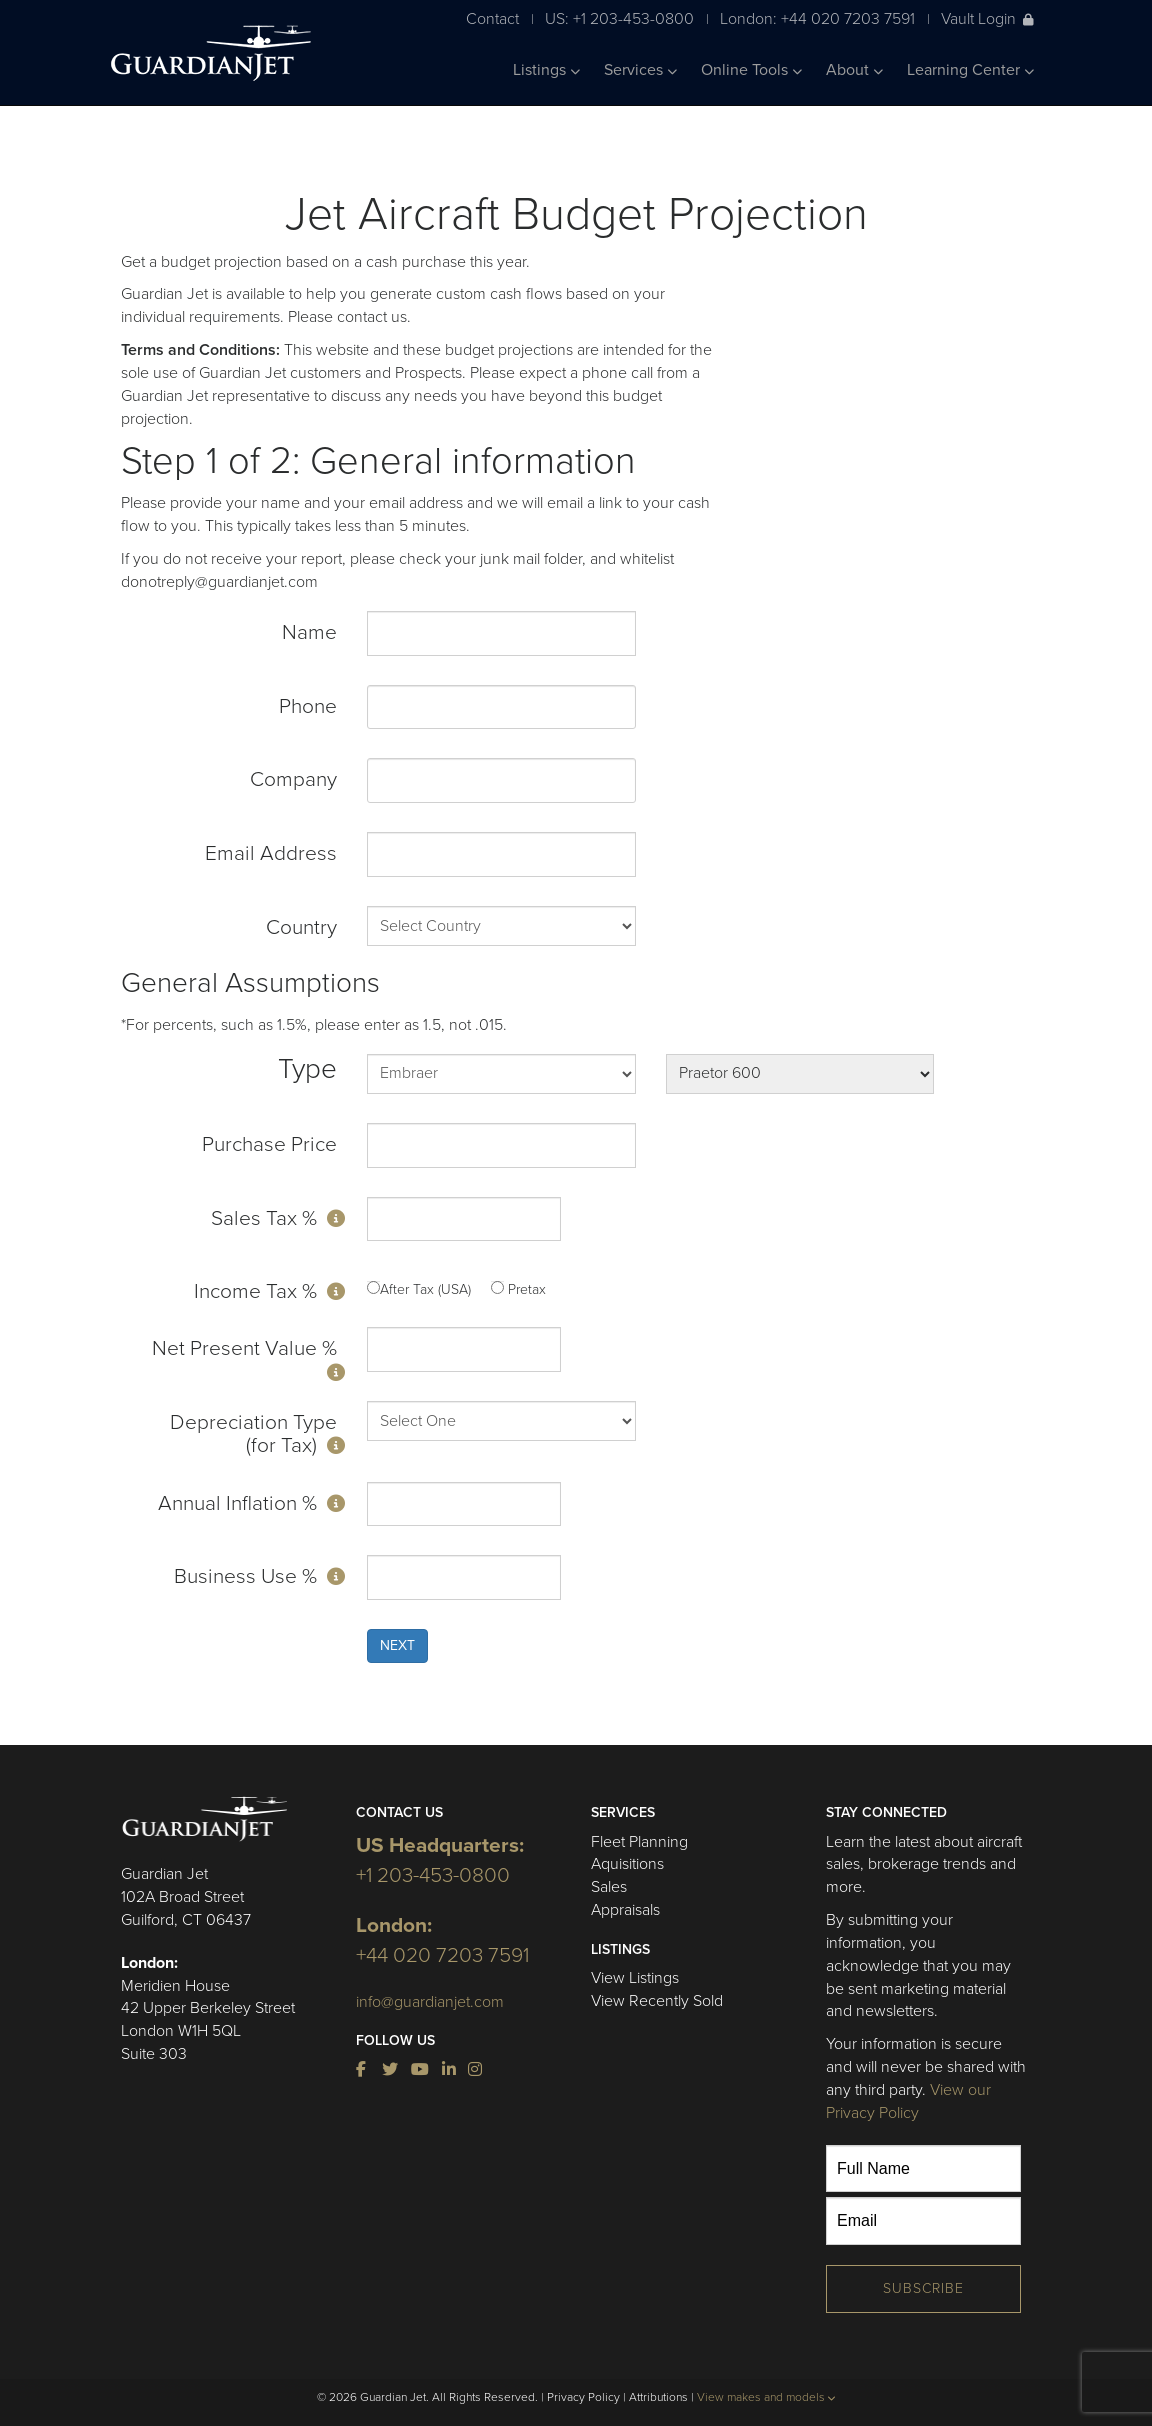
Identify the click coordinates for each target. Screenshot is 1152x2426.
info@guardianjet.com (430, 2002)
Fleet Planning (639, 1842)
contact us (372, 317)
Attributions (658, 2397)
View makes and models (766, 2397)
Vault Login (987, 18)
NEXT (397, 1645)
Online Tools (751, 70)
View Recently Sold (657, 2001)
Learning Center (970, 70)
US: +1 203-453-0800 (619, 18)
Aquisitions (627, 1864)
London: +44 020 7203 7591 (817, 18)
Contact (492, 18)
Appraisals (625, 1910)
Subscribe (923, 2288)
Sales (609, 1887)
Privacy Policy (583, 2397)
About (854, 70)
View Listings (635, 1978)
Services (640, 70)
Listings (546, 70)
